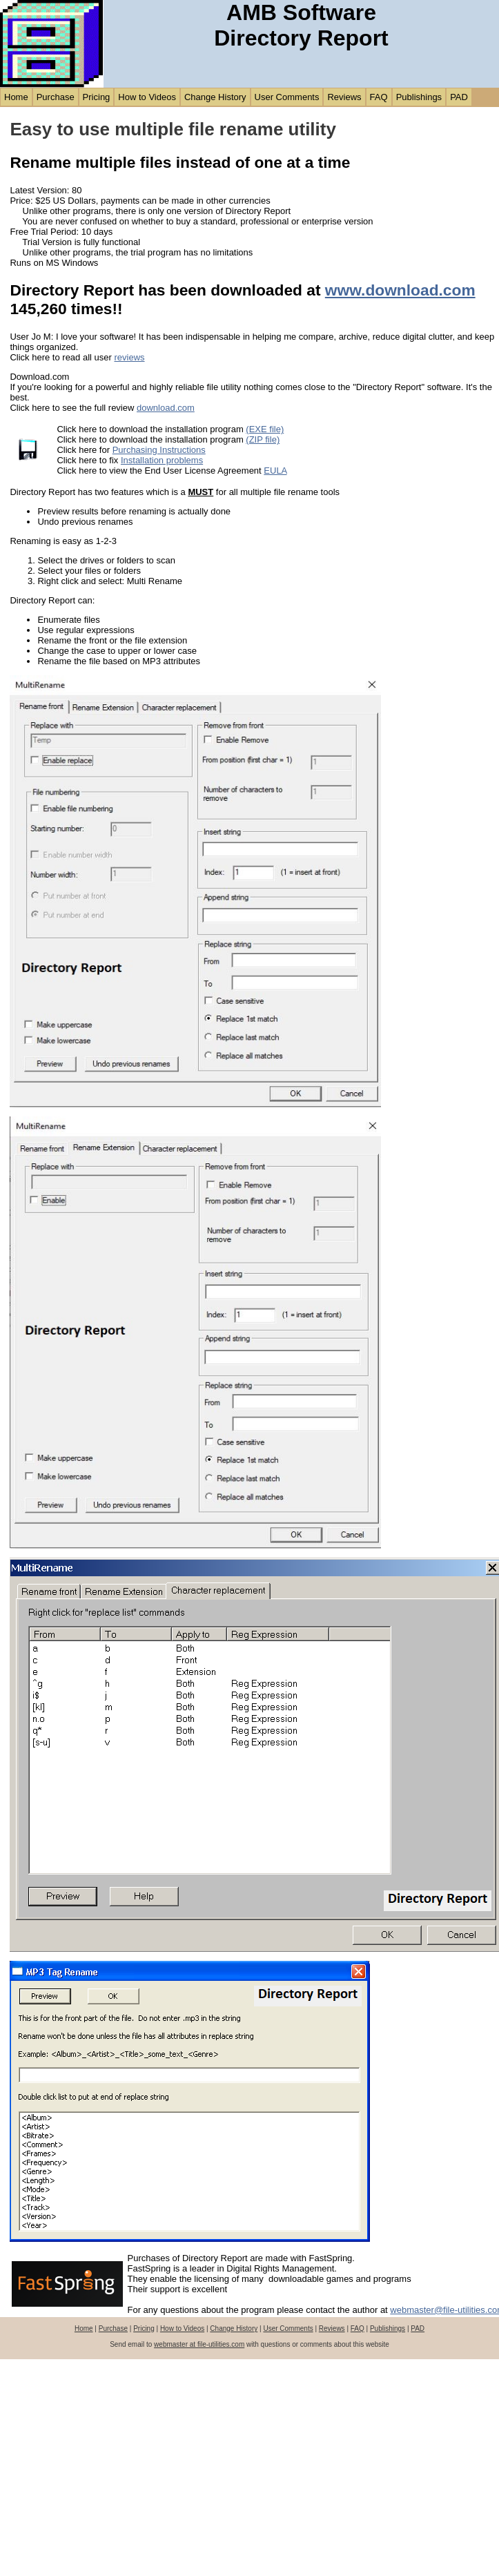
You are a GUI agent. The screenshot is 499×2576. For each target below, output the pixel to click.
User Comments (287, 97)
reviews (129, 357)
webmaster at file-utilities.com (199, 2344)
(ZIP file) (263, 439)
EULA (275, 470)
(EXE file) (265, 429)
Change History (215, 97)
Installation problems (162, 460)
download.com (166, 408)
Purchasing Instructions (159, 450)
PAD (459, 97)
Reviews (344, 97)
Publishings (419, 97)
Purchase (56, 97)
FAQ (379, 97)
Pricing (96, 97)
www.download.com (400, 290)
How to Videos (147, 97)
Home (16, 97)
